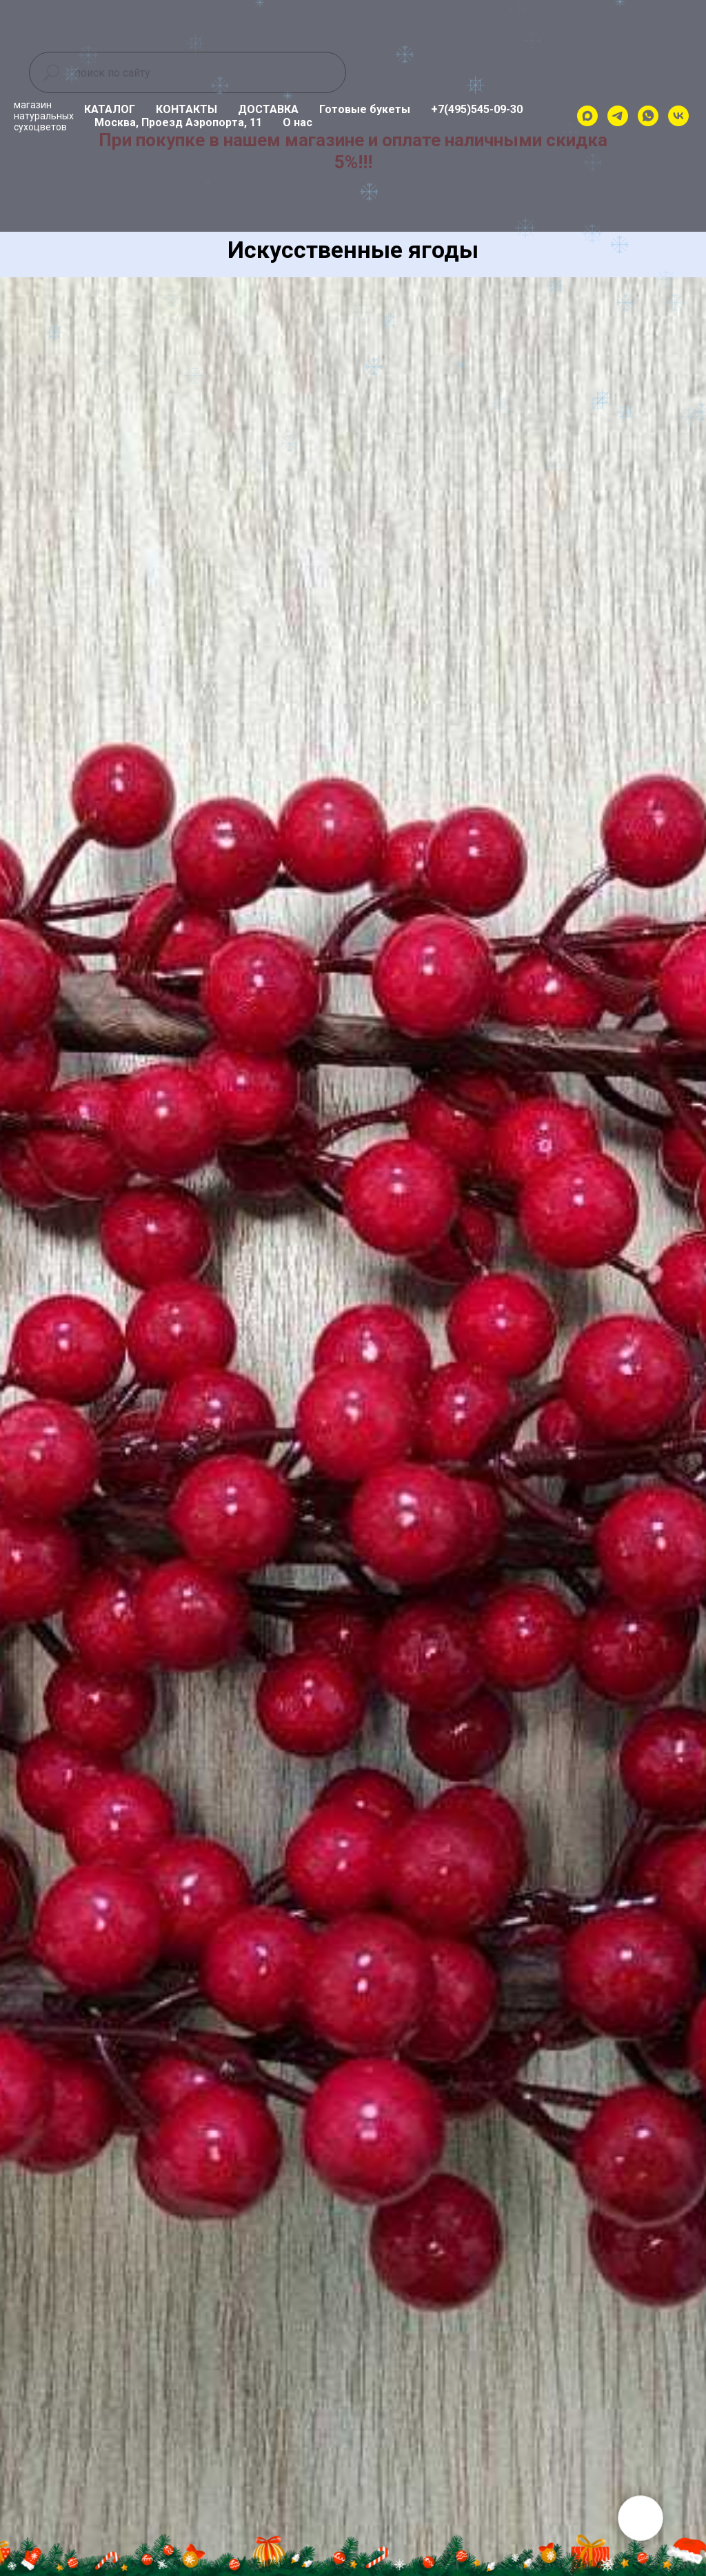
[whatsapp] (648, 116)
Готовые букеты (364, 109)
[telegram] (617, 116)
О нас (297, 122)
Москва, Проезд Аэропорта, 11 (178, 122)
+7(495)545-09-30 (477, 109)
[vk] (678, 116)
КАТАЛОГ (109, 109)
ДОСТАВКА (268, 109)
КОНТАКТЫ (186, 109)
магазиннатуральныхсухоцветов (44, 115)
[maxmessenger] (587, 116)
